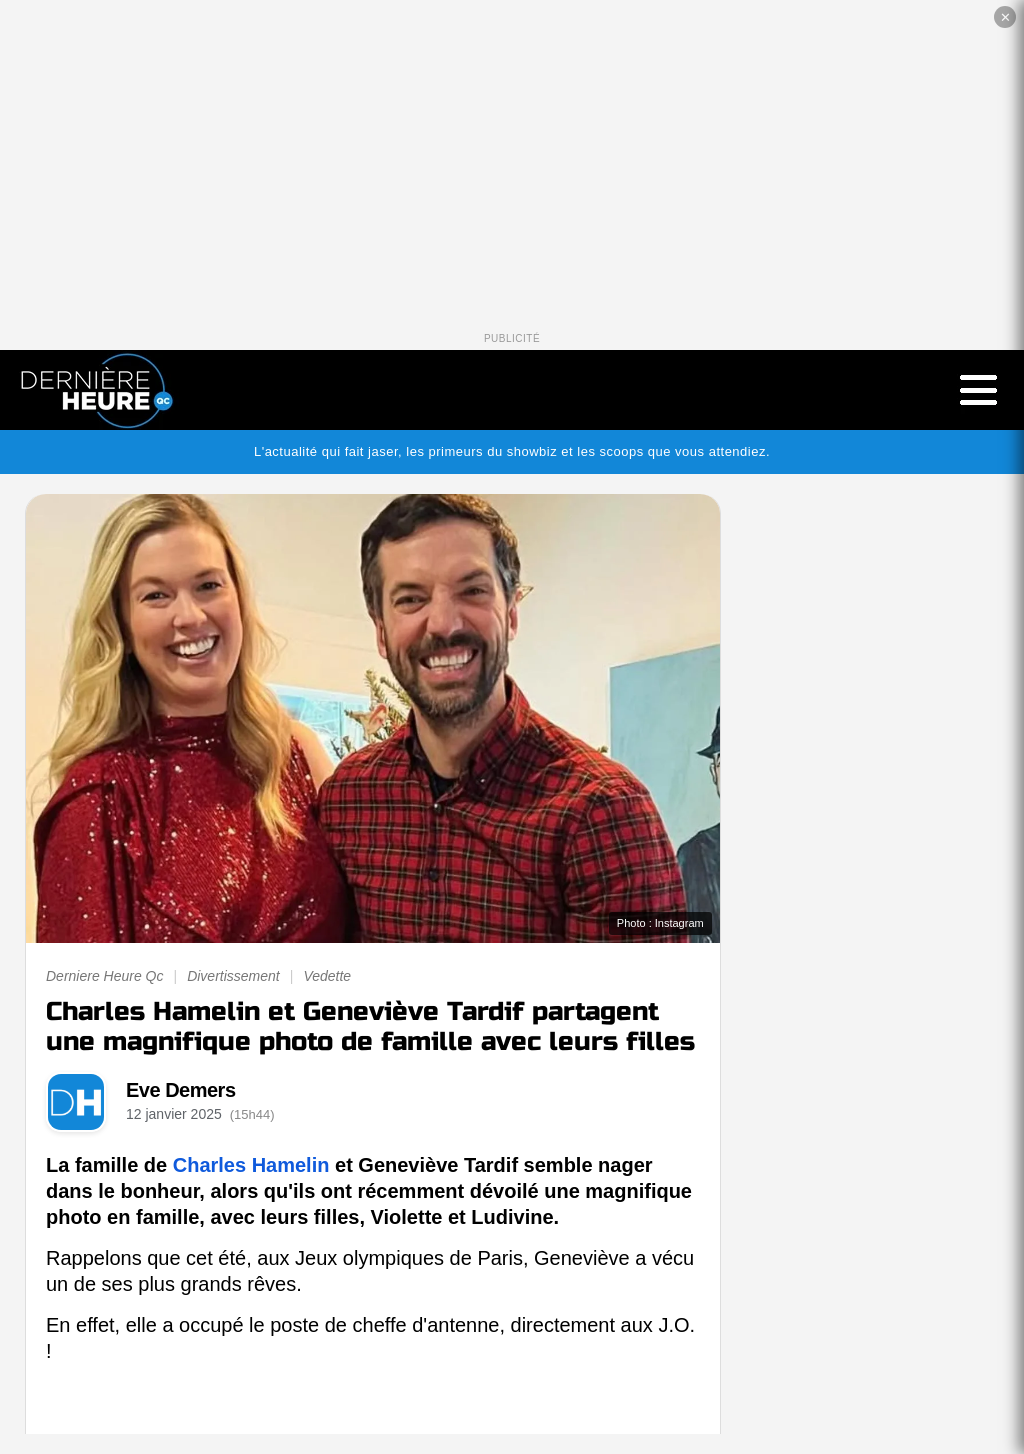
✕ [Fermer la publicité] (1005, 17)
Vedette (327, 976)
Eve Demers (181, 1090)
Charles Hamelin (251, 1165)
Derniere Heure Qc (105, 976)
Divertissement (233, 976)
